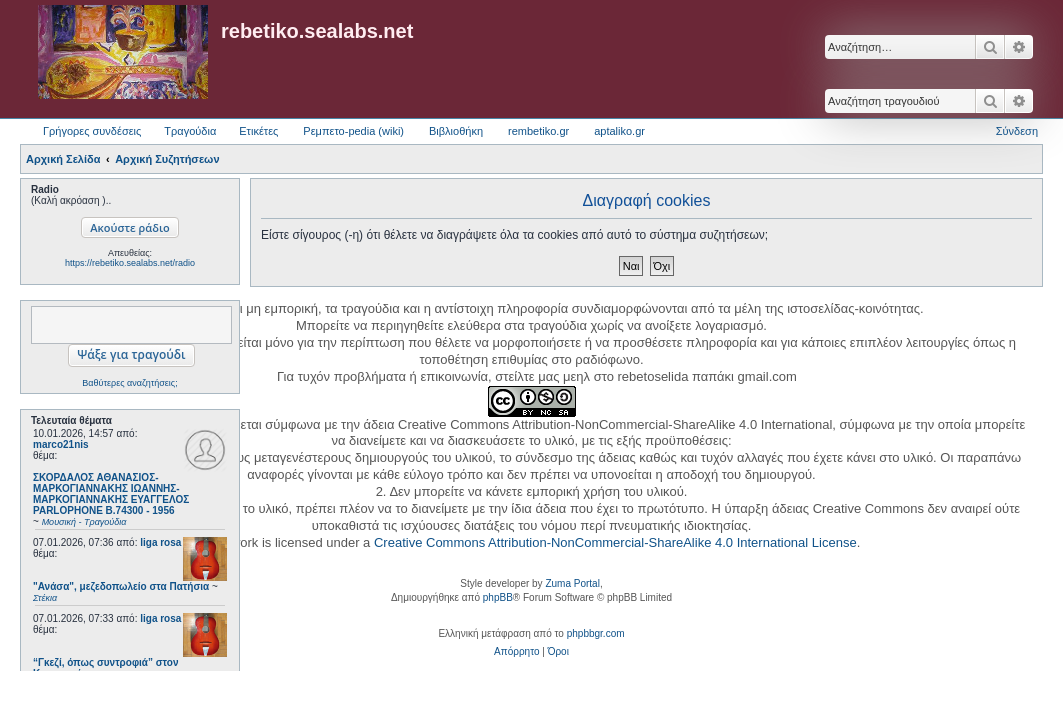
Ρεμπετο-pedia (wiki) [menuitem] (353, 131)
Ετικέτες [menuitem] (258, 131)
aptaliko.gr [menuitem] (619, 131)
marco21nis (61, 444)
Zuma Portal (572, 583)
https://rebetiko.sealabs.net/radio (130, 263)
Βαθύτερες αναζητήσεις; (129, 383)
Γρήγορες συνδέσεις (92, 131)
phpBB (498, 597)
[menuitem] (516, 652)
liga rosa (160, 542)
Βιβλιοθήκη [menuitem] (456, 131)
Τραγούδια (190, 131)
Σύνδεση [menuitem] (1017, 131)
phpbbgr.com (596, 633)
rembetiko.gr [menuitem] (538, 131)
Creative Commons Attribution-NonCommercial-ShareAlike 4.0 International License (615, 542)
